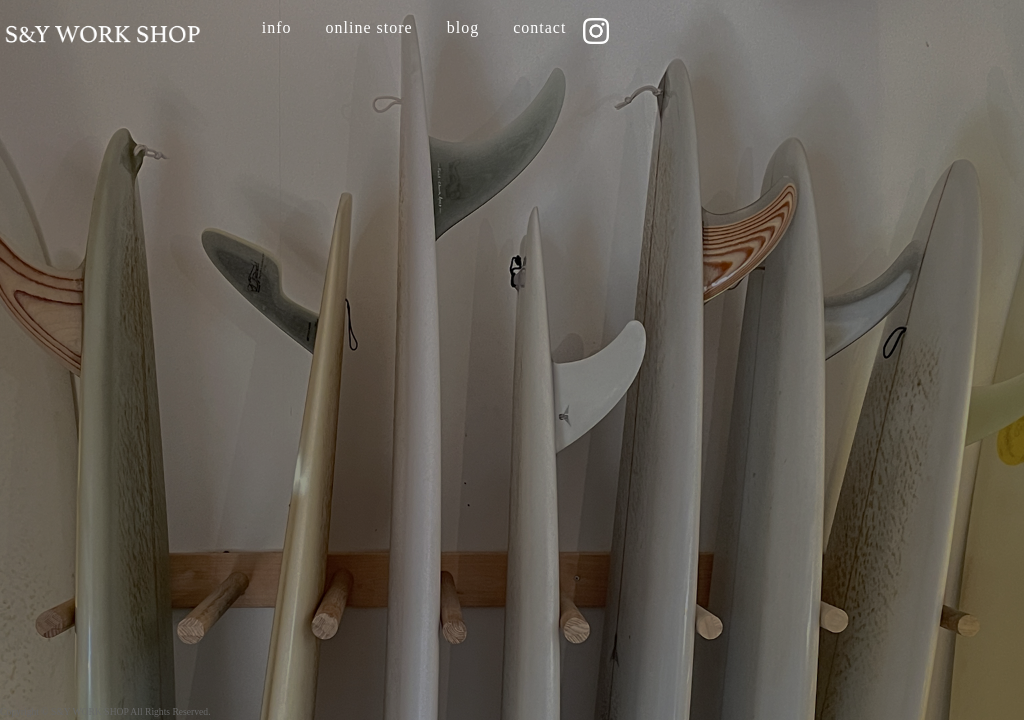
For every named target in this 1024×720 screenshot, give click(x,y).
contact (539, 27)
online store (369, 27)
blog (463, 27)
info (277, 27)
